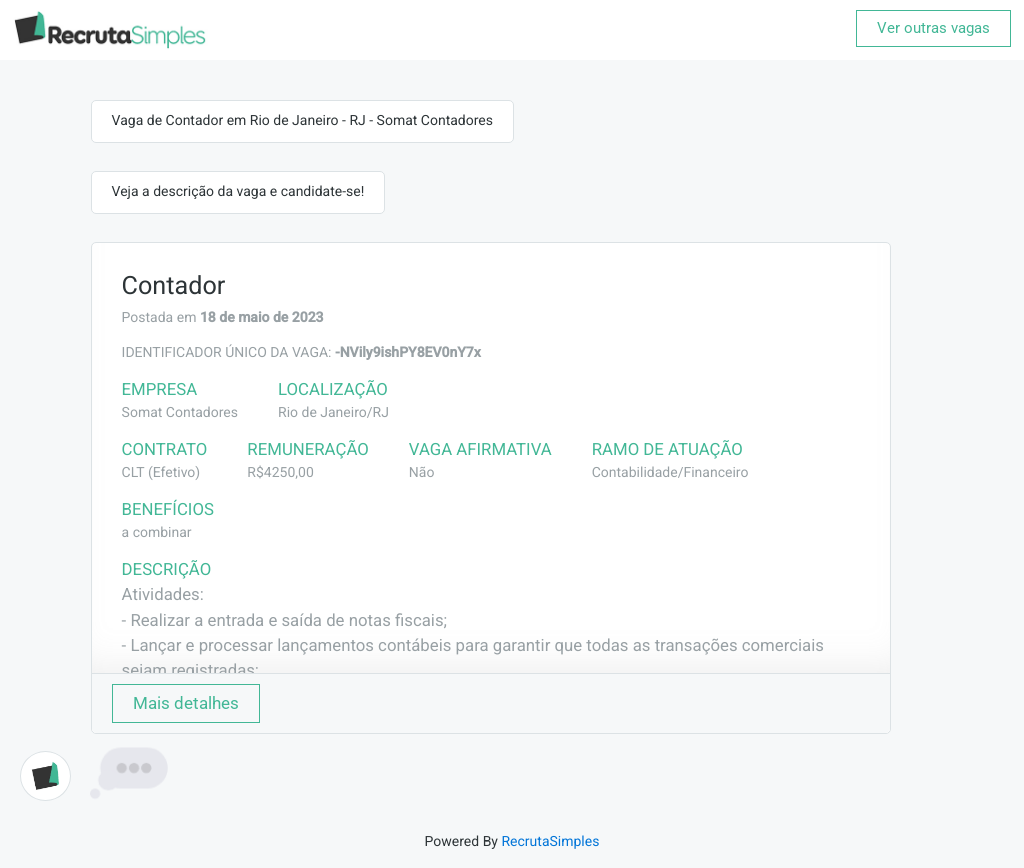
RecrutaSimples (550, 842)
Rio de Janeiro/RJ (333, 413)
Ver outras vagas (933, 28)
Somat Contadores (180, 413)
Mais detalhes (186, 703)
